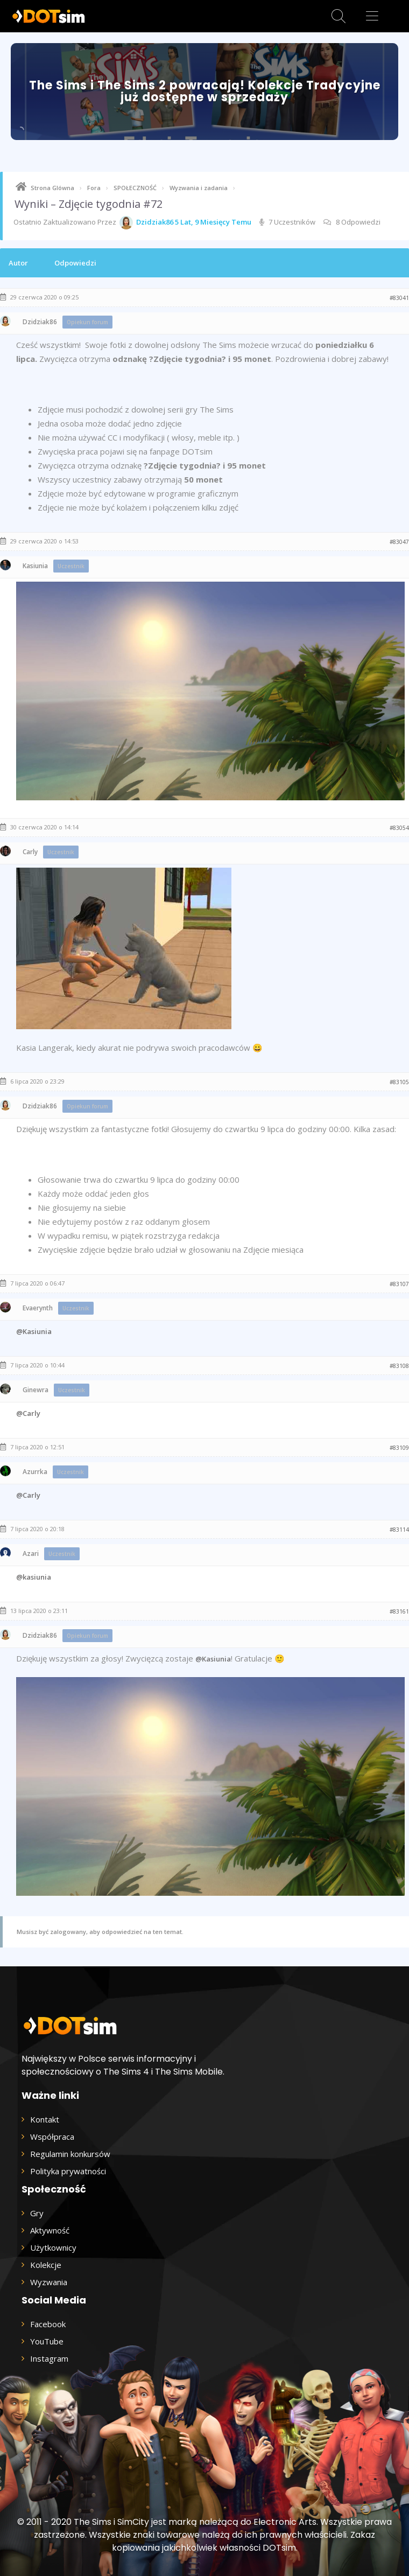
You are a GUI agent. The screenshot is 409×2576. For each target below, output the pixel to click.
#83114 (399, 1529)
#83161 (399, 1611)
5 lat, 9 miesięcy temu (213, 222)
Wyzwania (48, 2282)
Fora (94, 188)
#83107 (399, 1284)
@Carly (28, 1413)
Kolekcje (45, 2264)
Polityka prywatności (68, 2171)
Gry (37, 2213)
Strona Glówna (52, 188)
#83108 (399, 1366)
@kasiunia (33, 1577)
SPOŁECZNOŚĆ (135, 188)
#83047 (399, 542)
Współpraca (52, 2136)
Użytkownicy (53, 2247)
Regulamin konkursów (70, 2153)
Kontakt (44, 2119)
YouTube (47, 2341)
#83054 (399, 828)
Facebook (48, 2324)
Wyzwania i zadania (199, 188)
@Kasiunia (34, 1331)
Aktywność (49, 2230)
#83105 (399, 1082)
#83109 (399, 1447)
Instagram (49, 2358)
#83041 (399, 298)
